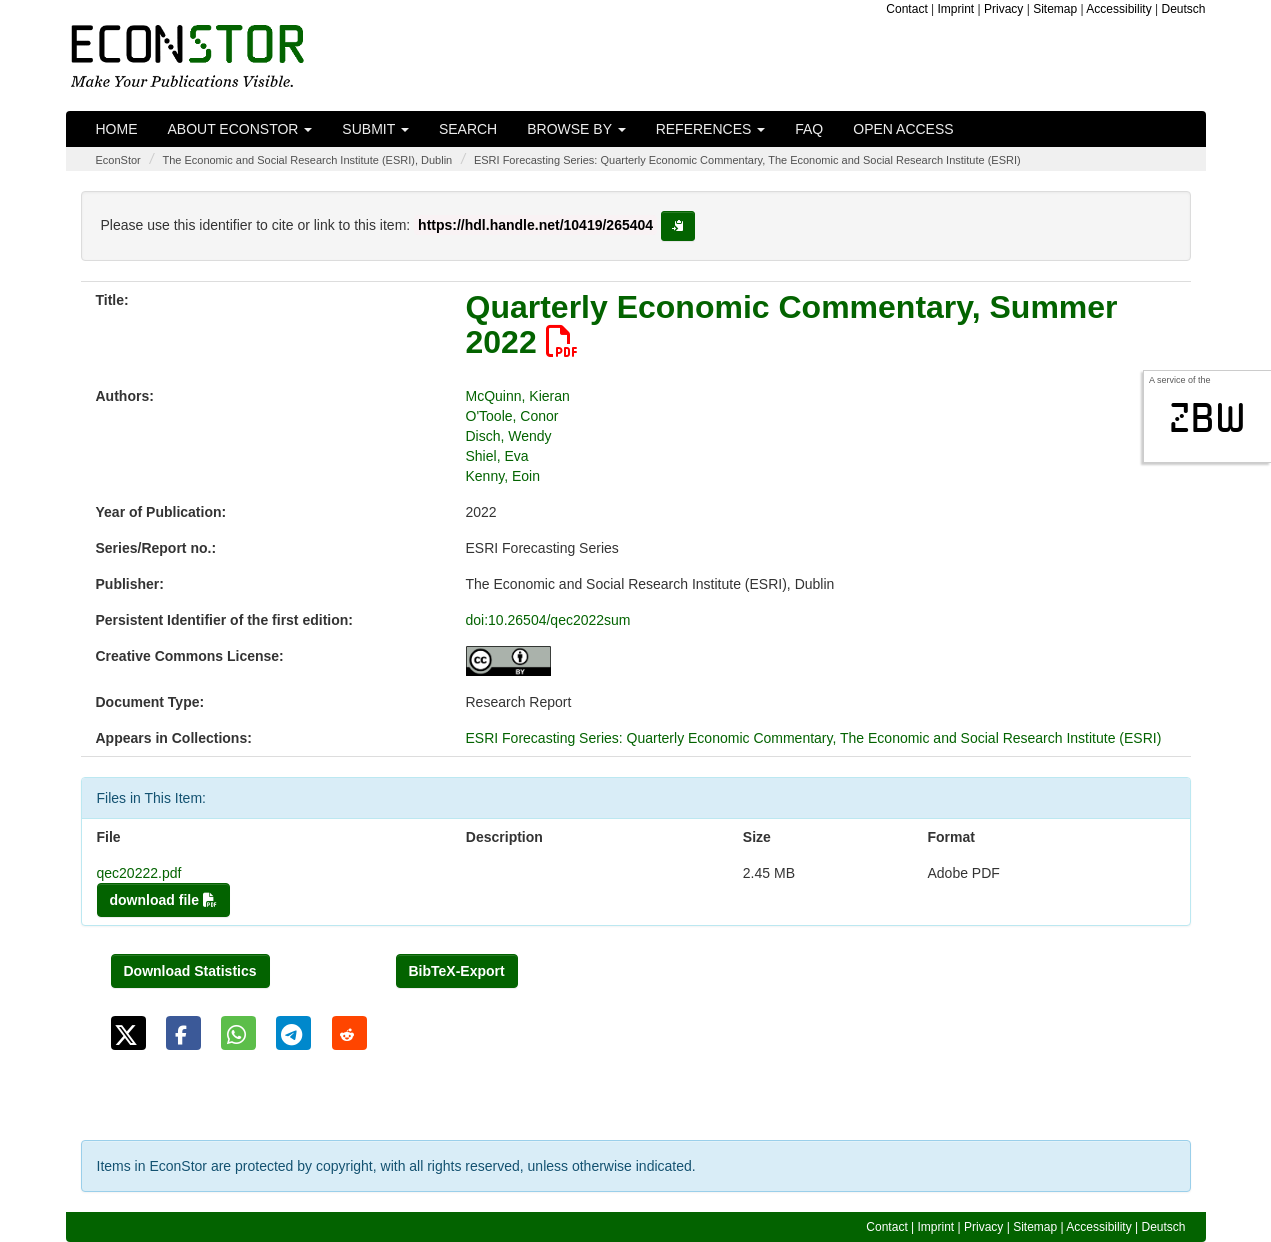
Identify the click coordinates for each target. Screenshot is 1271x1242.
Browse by (576, 129)
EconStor (118, 160)
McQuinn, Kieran (518, 396)
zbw (1207, 418)
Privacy (1003, 9)
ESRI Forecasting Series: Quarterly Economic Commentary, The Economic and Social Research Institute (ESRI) (747, 160)
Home (117, 129)
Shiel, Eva (497, 456)
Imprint (956, 9)
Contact (906, 9)
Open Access (903, 129)
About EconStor (240, 129)
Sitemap (1055, 9)
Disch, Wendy (509, 436)
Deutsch (1183, 9)
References (711, 129)
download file (163, 900)
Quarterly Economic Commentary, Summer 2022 (792, 324)
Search (468, 129)
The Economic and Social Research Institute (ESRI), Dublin (307, 160)
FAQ (809, 129)
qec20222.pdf (139, 873)
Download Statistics (190, 971)
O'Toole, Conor (512, 416)
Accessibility (1118, 9)
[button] (128, 1033)
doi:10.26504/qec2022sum (548, 620)
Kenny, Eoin (503, 476)
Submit (375, 129)
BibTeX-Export (457, 971)
